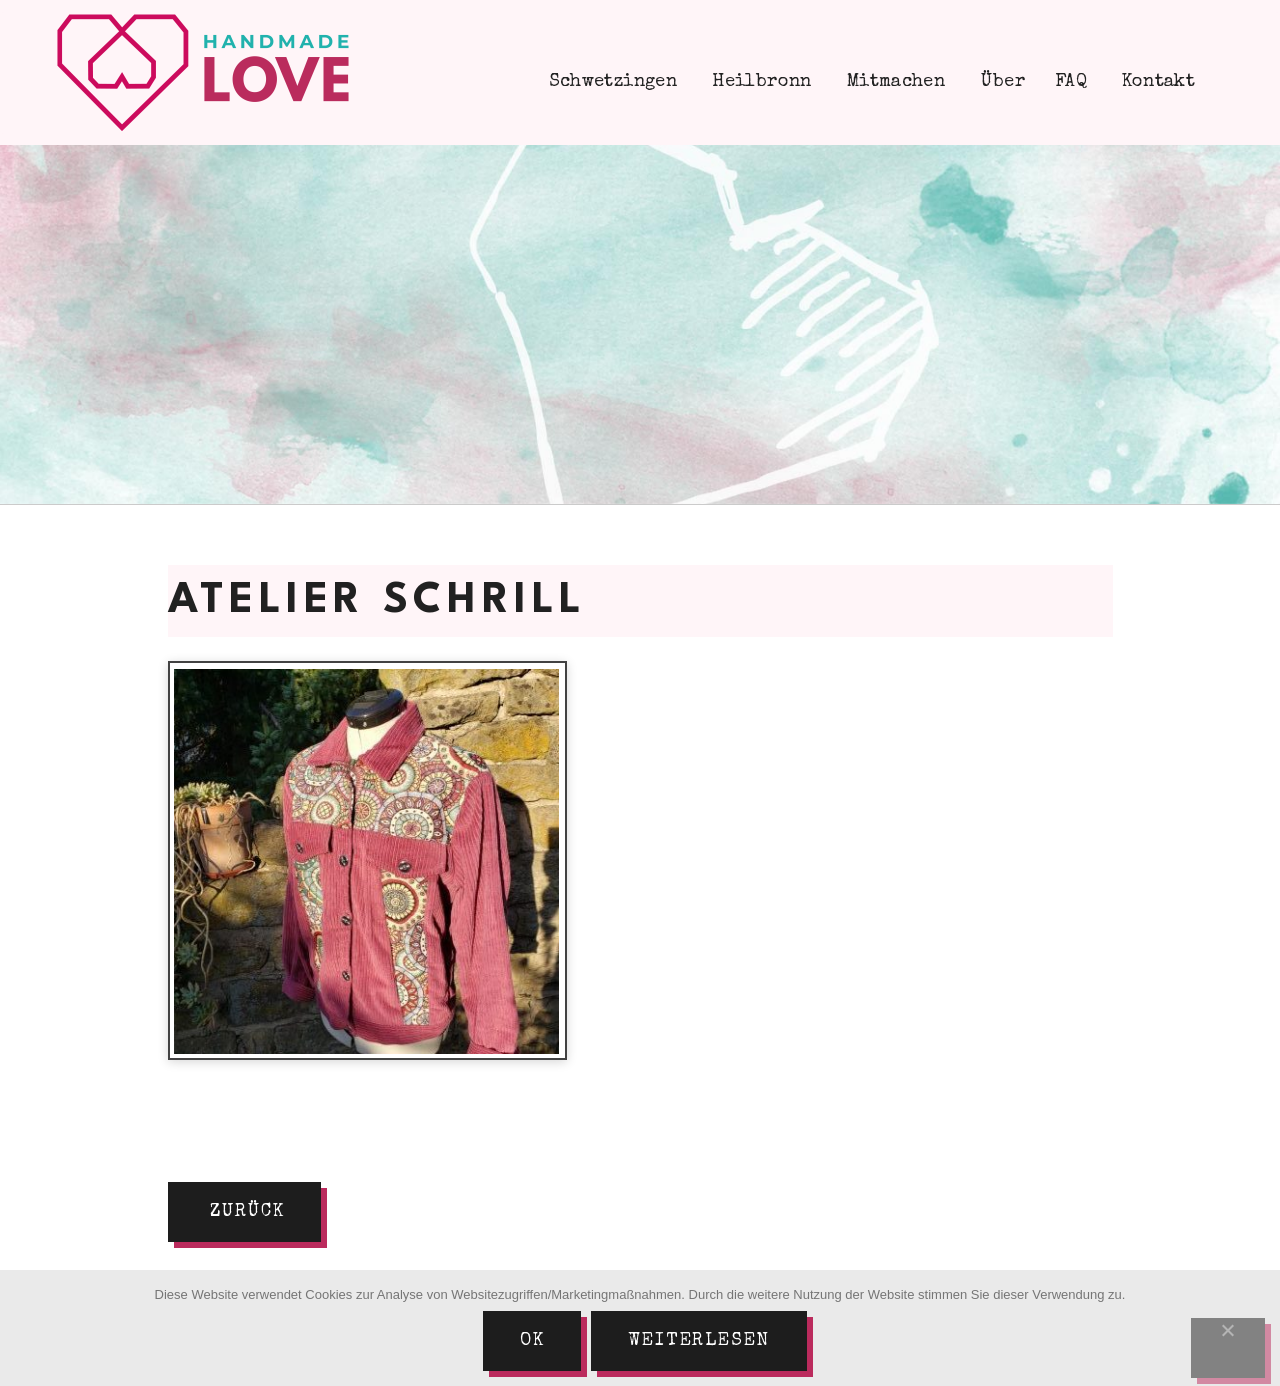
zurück (247, 1212)
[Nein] (1228, 1348)
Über (1000, 82)
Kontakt (1156, 82)
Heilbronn (759, 82)
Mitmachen (894, 82)
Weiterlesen (699, 1341)
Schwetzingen (610, 82)
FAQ (1071, 82)
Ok (532, 1341)
